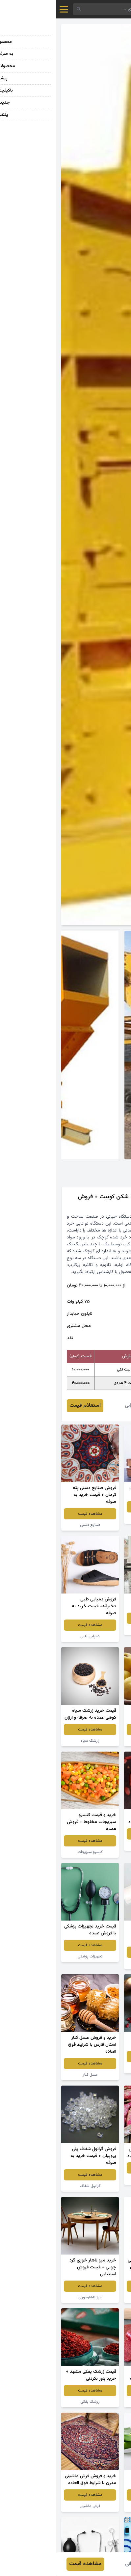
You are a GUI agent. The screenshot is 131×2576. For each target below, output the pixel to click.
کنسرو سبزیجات (34, 1852)
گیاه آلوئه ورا (97, 2506)
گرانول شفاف (34, 2186)
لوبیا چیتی (97, 2179)
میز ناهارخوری (34, 2297)
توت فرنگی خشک (97, 1845)
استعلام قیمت (29, 1405)
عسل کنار (34, 2075)
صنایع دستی (34, 1525)
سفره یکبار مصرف (97, 1963)
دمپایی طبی (34, 1636)
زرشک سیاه (34, 1741)
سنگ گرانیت (97, 1629)
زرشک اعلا (97, 2068)
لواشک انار (97, 2402)
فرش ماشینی (34, 2506)
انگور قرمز (97, 1518)
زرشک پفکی (34, 2402)
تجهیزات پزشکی (34, 1956)
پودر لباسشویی (97, 2297)
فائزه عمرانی (81, 1405)
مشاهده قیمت (97, 1507)
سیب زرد (97, 1741)
